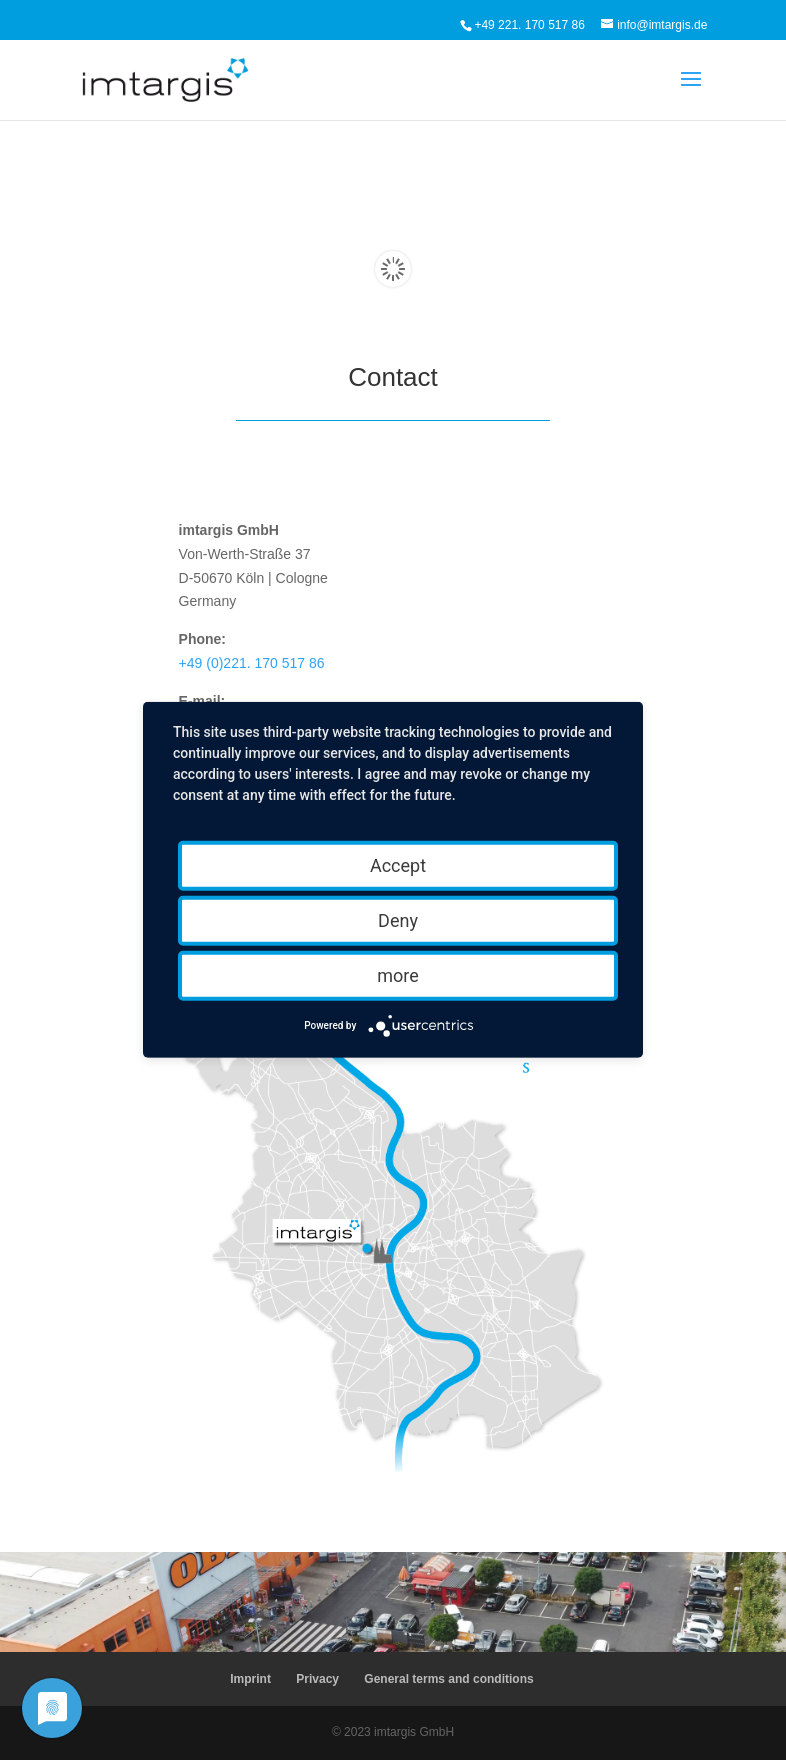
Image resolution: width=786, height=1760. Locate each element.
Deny (398, 920)
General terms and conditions (448, 1679)
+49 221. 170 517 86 (529, 25)
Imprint (250, 1679)
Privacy (317, 1679)
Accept (398, 865)
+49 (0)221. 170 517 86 (252, 663)
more (398, 975)
